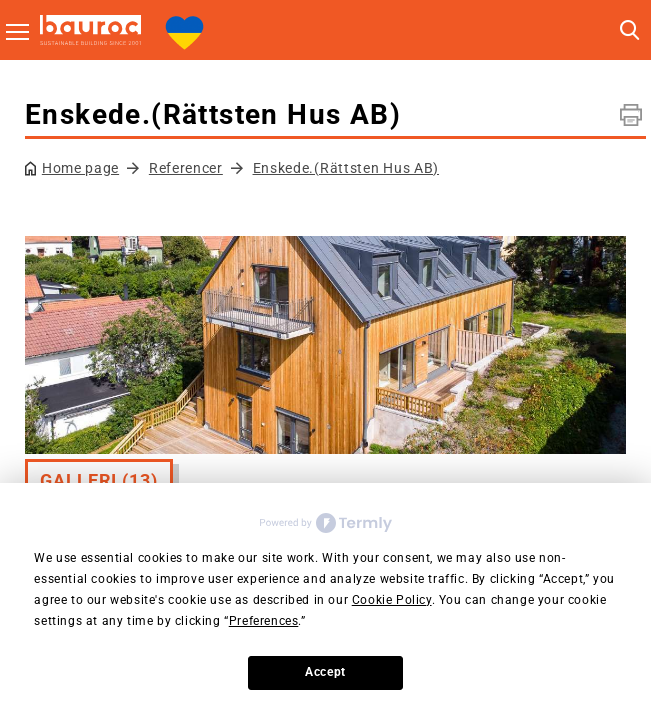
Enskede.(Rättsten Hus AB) (346, 168)
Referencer (186, 168)
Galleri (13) (99, 480)
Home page (80, 168)
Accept (325, 672)
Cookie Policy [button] (392, 600)
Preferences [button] (264, 621)
